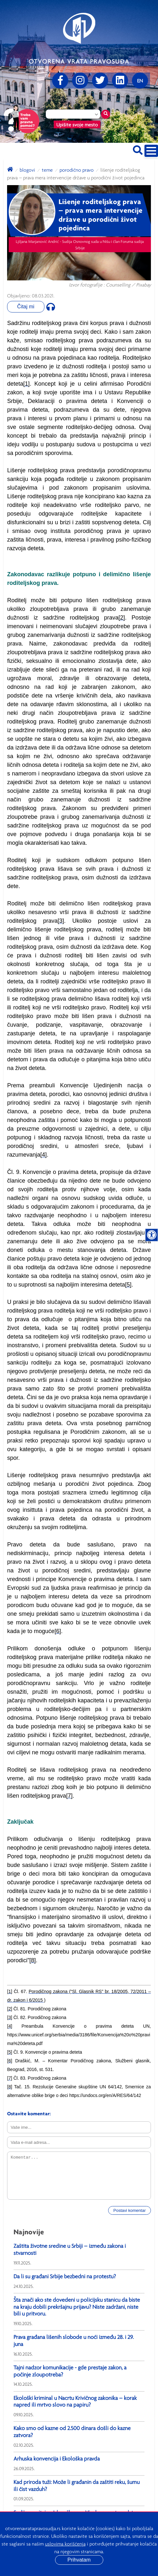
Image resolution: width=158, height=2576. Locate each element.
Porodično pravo (77, 170)
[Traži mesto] (105, 114)
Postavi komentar (129, 2210)
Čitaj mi (25, 306)
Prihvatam (78, 2560)
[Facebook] (60, 81)
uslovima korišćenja (65, 2543)
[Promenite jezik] (140, 81)
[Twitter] (100, 81)
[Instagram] (80, 81)
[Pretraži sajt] (137, 149)
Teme (47, 170)
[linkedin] (120, 81)
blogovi (27, 170)
